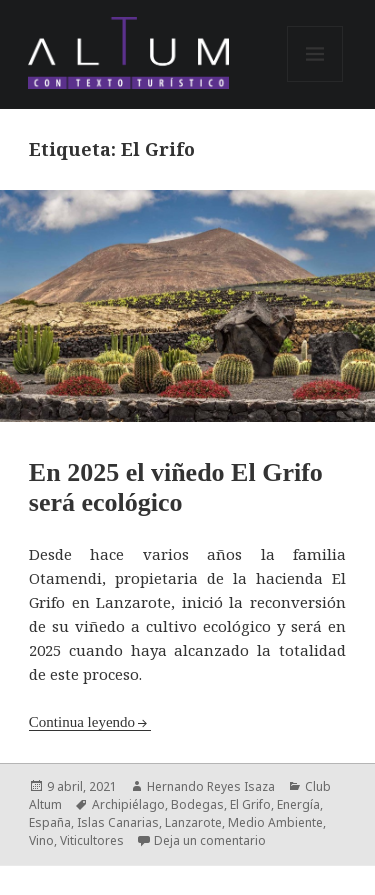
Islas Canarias (118, 822)
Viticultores (92, 840)
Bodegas (197, 804)
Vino (41, 840)
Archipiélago (128, 804)
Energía (298, 804)
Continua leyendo (82, 722)
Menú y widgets (315, 81)
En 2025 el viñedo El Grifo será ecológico (176, 487)
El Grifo (250, 804)
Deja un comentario (210, 840)
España (50, 822)
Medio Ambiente (275, 822)
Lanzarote (193, 822)
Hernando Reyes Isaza (211, 786)
